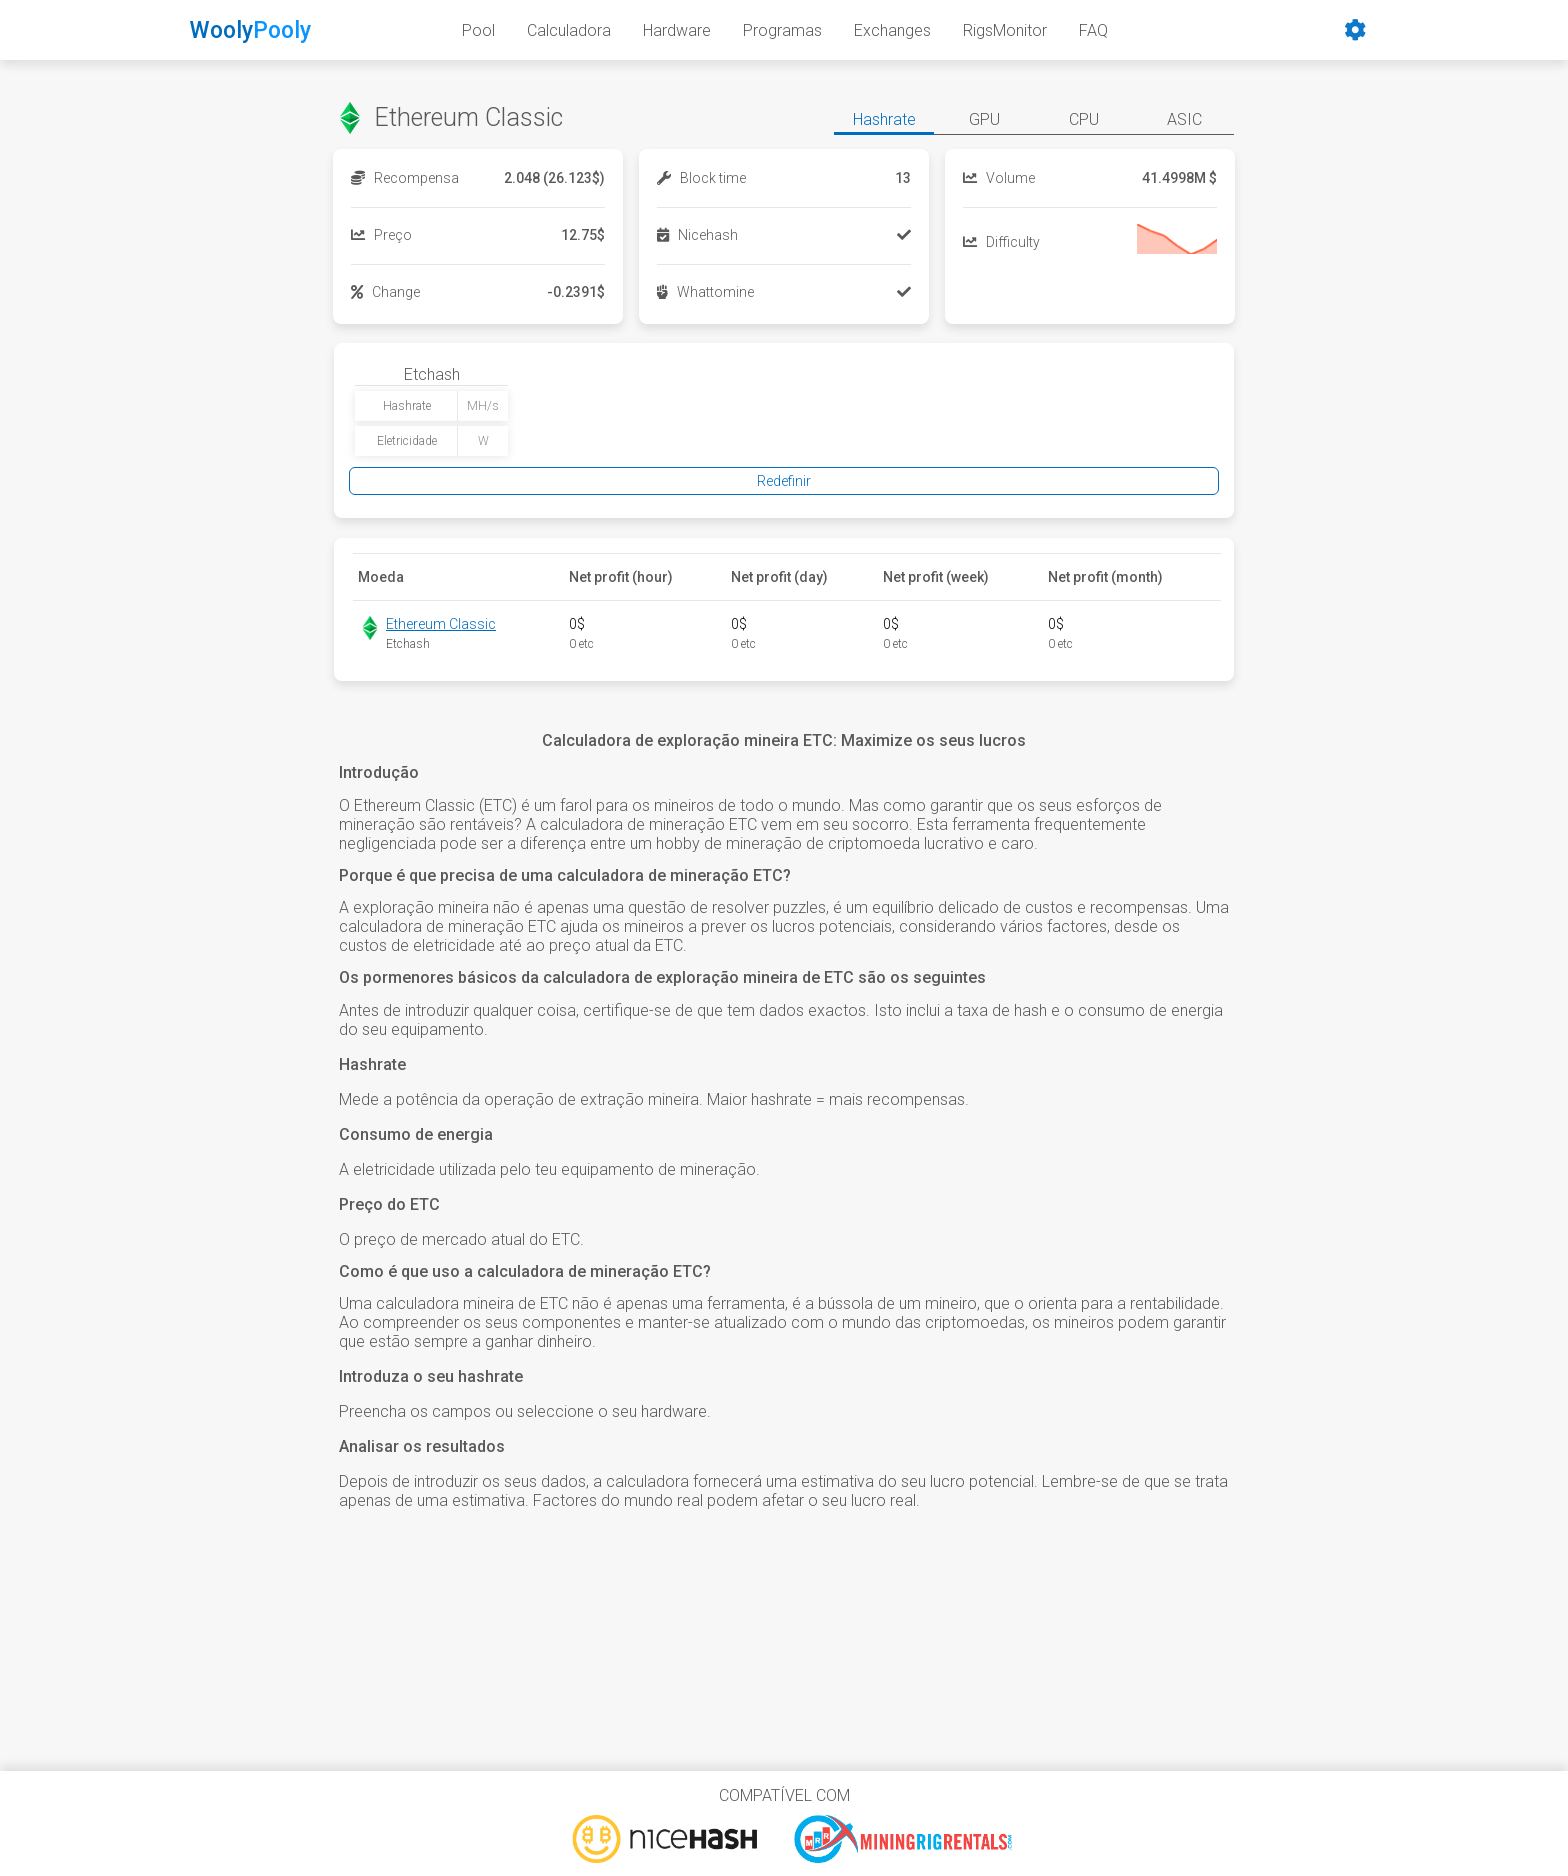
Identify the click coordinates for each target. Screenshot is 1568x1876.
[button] (884, 122)
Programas (782, 30)
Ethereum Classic (441, 624)
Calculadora (569, 30)
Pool (478, 30)
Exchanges (892, 30)
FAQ (1093, 30)
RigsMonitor (1005, 30)
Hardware (677, 30)
